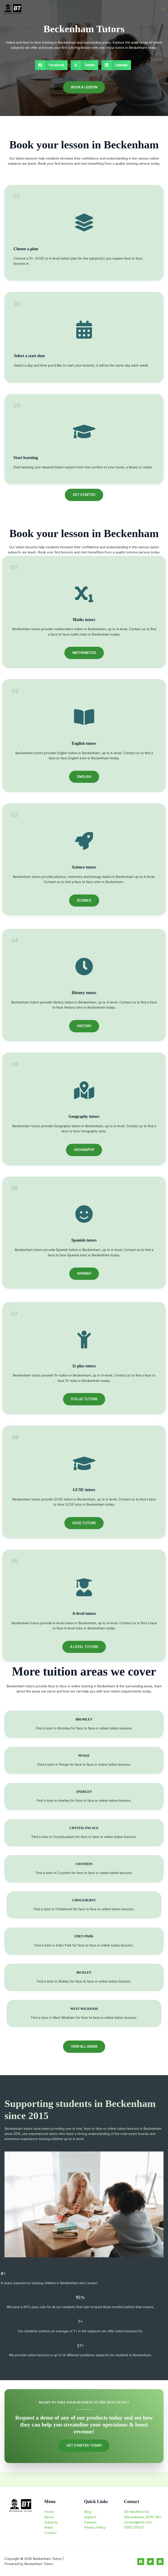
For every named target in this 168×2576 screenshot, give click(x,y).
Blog (87, 2512)
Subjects (51, 2522)
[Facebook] (140, 2561)
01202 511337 (134, 2527)
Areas (48, 2527)
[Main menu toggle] (163, 9)
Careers (90, 2522)
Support (90, 2517)
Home (49, 2512)
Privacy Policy (94, 2527)
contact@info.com (138, 2522)
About (48, 2517)
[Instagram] (160, 2561)
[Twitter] (150, 2561)
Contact (50, 2533)
